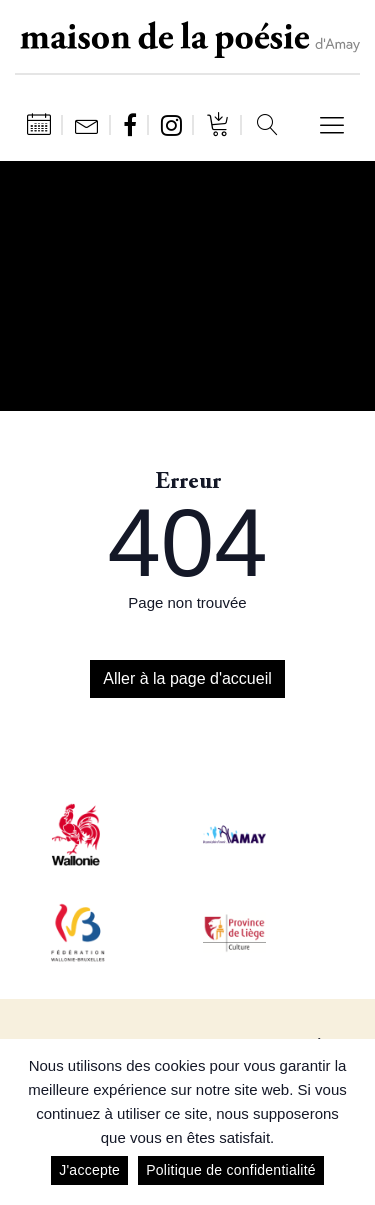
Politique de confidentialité (231, 1170)
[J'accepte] (350, 1122)
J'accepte (89, 1170)
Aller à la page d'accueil (187, 678)
